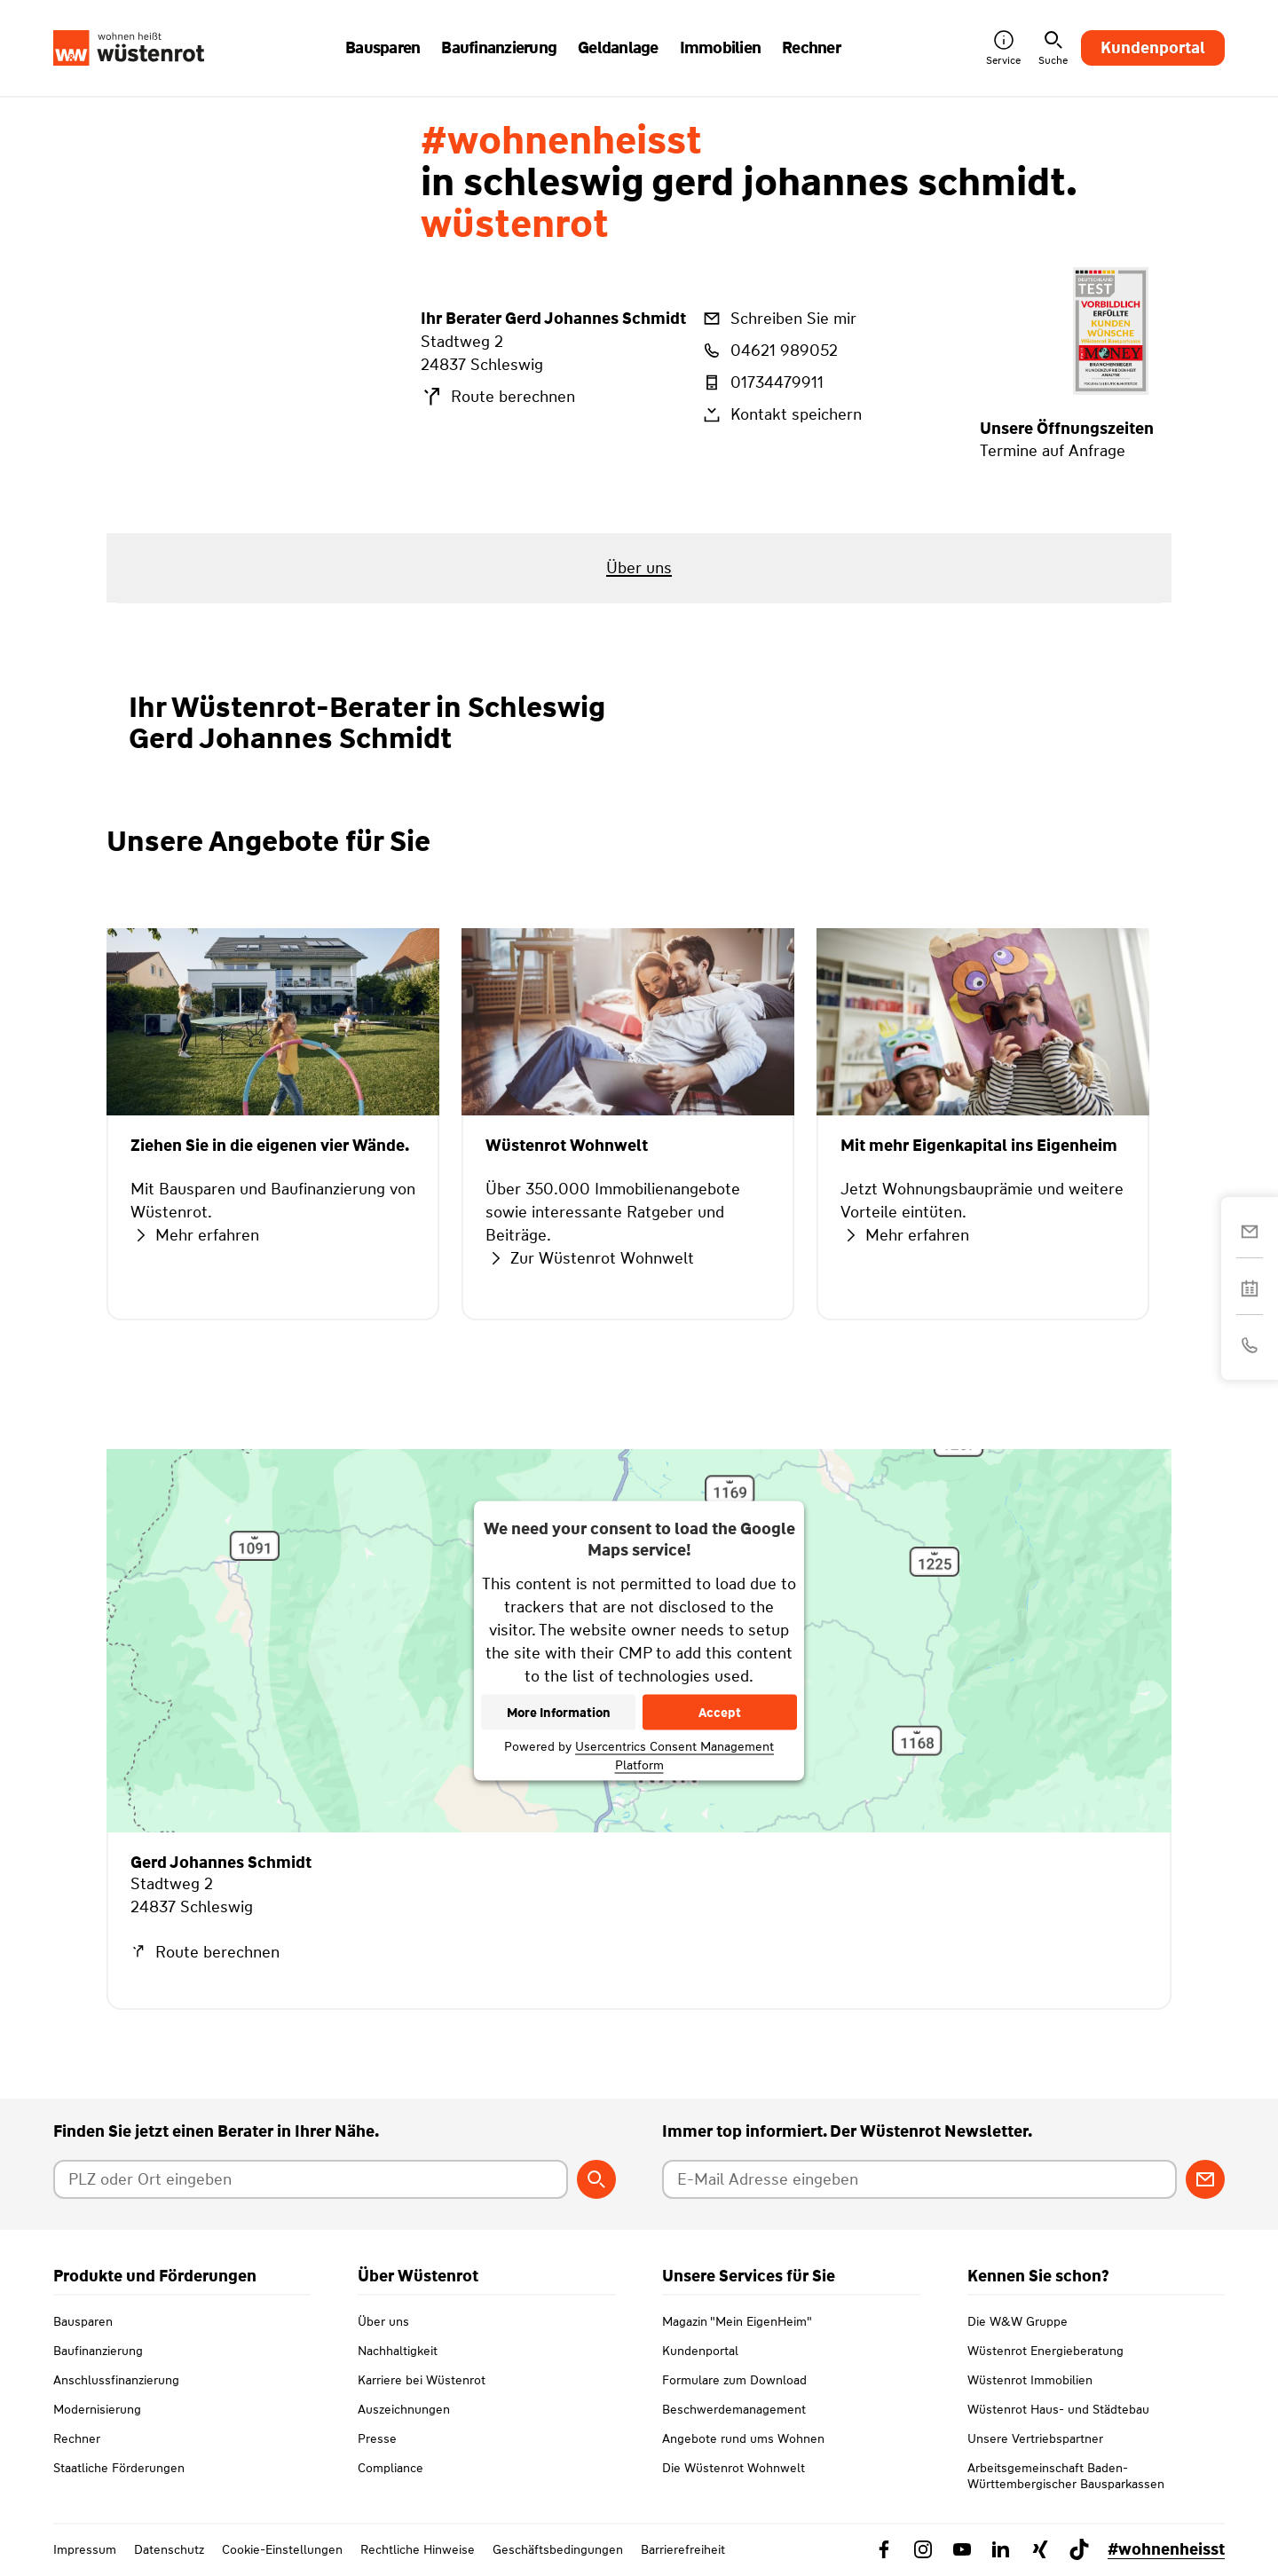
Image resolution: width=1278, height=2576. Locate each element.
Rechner (76, 2438)
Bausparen (83, 2321)
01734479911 (762, 382)
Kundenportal (1152, 48)
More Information (559, 1713)
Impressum (84, 2549)
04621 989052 (769, 350)
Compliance (390, 2468)
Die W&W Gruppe (1017, 2321)
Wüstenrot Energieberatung (1045, 2351)
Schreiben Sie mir (778, 318)
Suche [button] (1053, 48)
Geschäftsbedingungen (558, 2549)
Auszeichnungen (404, 2409)
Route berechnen (498, 396)
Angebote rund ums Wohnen (743, 2438)
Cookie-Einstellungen (282, 2549)
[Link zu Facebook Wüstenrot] (884, 2549)
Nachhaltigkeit (398, 2351)
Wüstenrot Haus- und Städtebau (1058, 2409)
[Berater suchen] (596, 2179)
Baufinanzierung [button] (498, 48)
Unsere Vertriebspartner (1035, 2438)
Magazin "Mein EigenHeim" (737, 2321)
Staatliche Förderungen (119, 2468)
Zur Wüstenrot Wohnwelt (589, 1258)
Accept (719, 1713)
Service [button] (1003, 48)
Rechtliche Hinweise (417, 2549)
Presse (377, 2438)
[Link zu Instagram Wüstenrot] (923, 2549)
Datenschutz (169, 2549)
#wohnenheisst (1166, 2549)
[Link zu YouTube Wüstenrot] (962, 2549)
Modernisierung (97, 2409)
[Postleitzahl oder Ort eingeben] (310, 2179)
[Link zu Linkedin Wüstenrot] (1001, 2549)
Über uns (383, 2321)
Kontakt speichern (781, 414)
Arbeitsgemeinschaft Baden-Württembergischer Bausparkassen (1065, 2476)
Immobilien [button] (720, 48)
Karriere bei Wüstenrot (421, 2380)
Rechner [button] (811, 48)
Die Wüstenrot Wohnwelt (733, 2468)
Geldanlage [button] (618, 48)
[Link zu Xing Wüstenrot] (1040, 2549)
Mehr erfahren (194, 1235)
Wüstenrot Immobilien (1030, 2380)
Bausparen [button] (382, 48)
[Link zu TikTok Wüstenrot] (1079, 2549)
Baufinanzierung (98, 2351)
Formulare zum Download (734, 2380)
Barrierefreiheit (683, 2549)
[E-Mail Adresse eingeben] (919, 2179)
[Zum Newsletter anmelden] (1205, 2179)
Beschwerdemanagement (734, 2409)
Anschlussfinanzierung (116, 2380)
